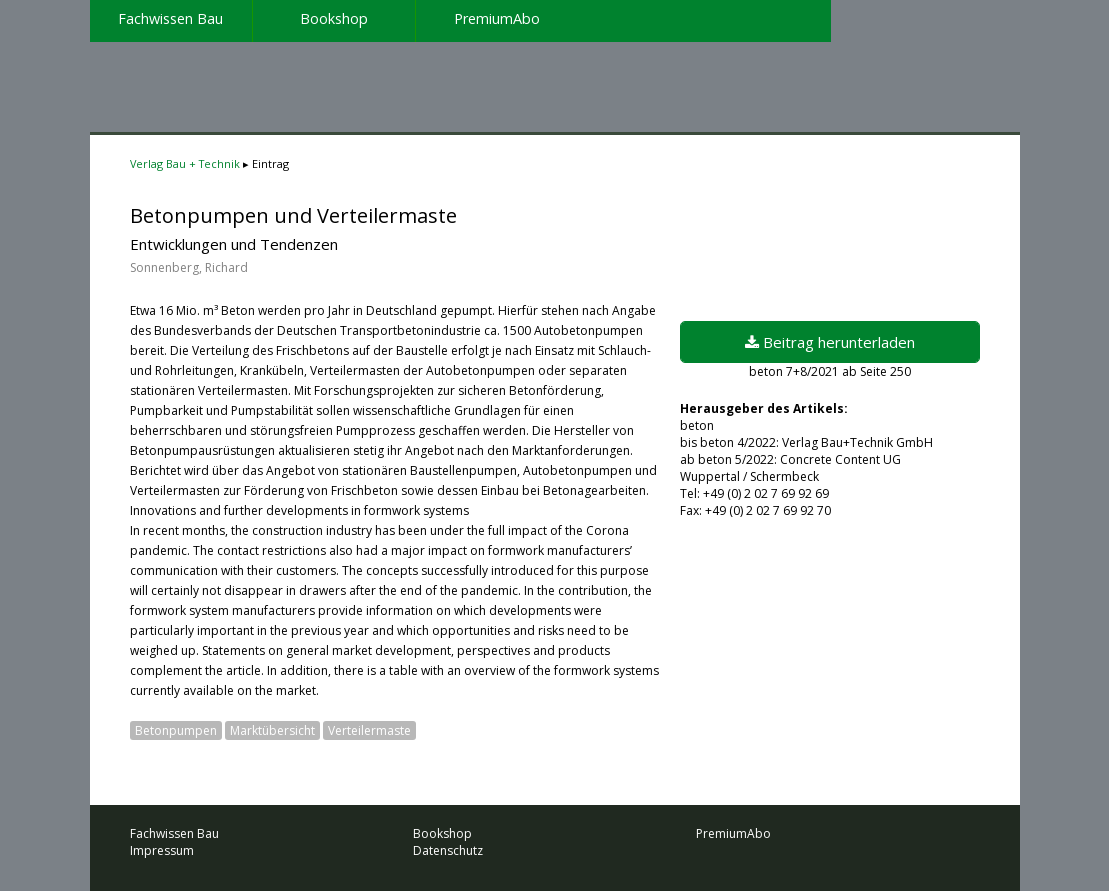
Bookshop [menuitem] (334, 18)
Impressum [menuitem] (162, 850)
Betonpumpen (176, 730)
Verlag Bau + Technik (185, 163)
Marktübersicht (272, 730)
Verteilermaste (369, 730)
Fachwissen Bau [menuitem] (170, 18)
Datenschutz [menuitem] (448, 850)
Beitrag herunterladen (830, 342)
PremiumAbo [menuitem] (497, 18)
